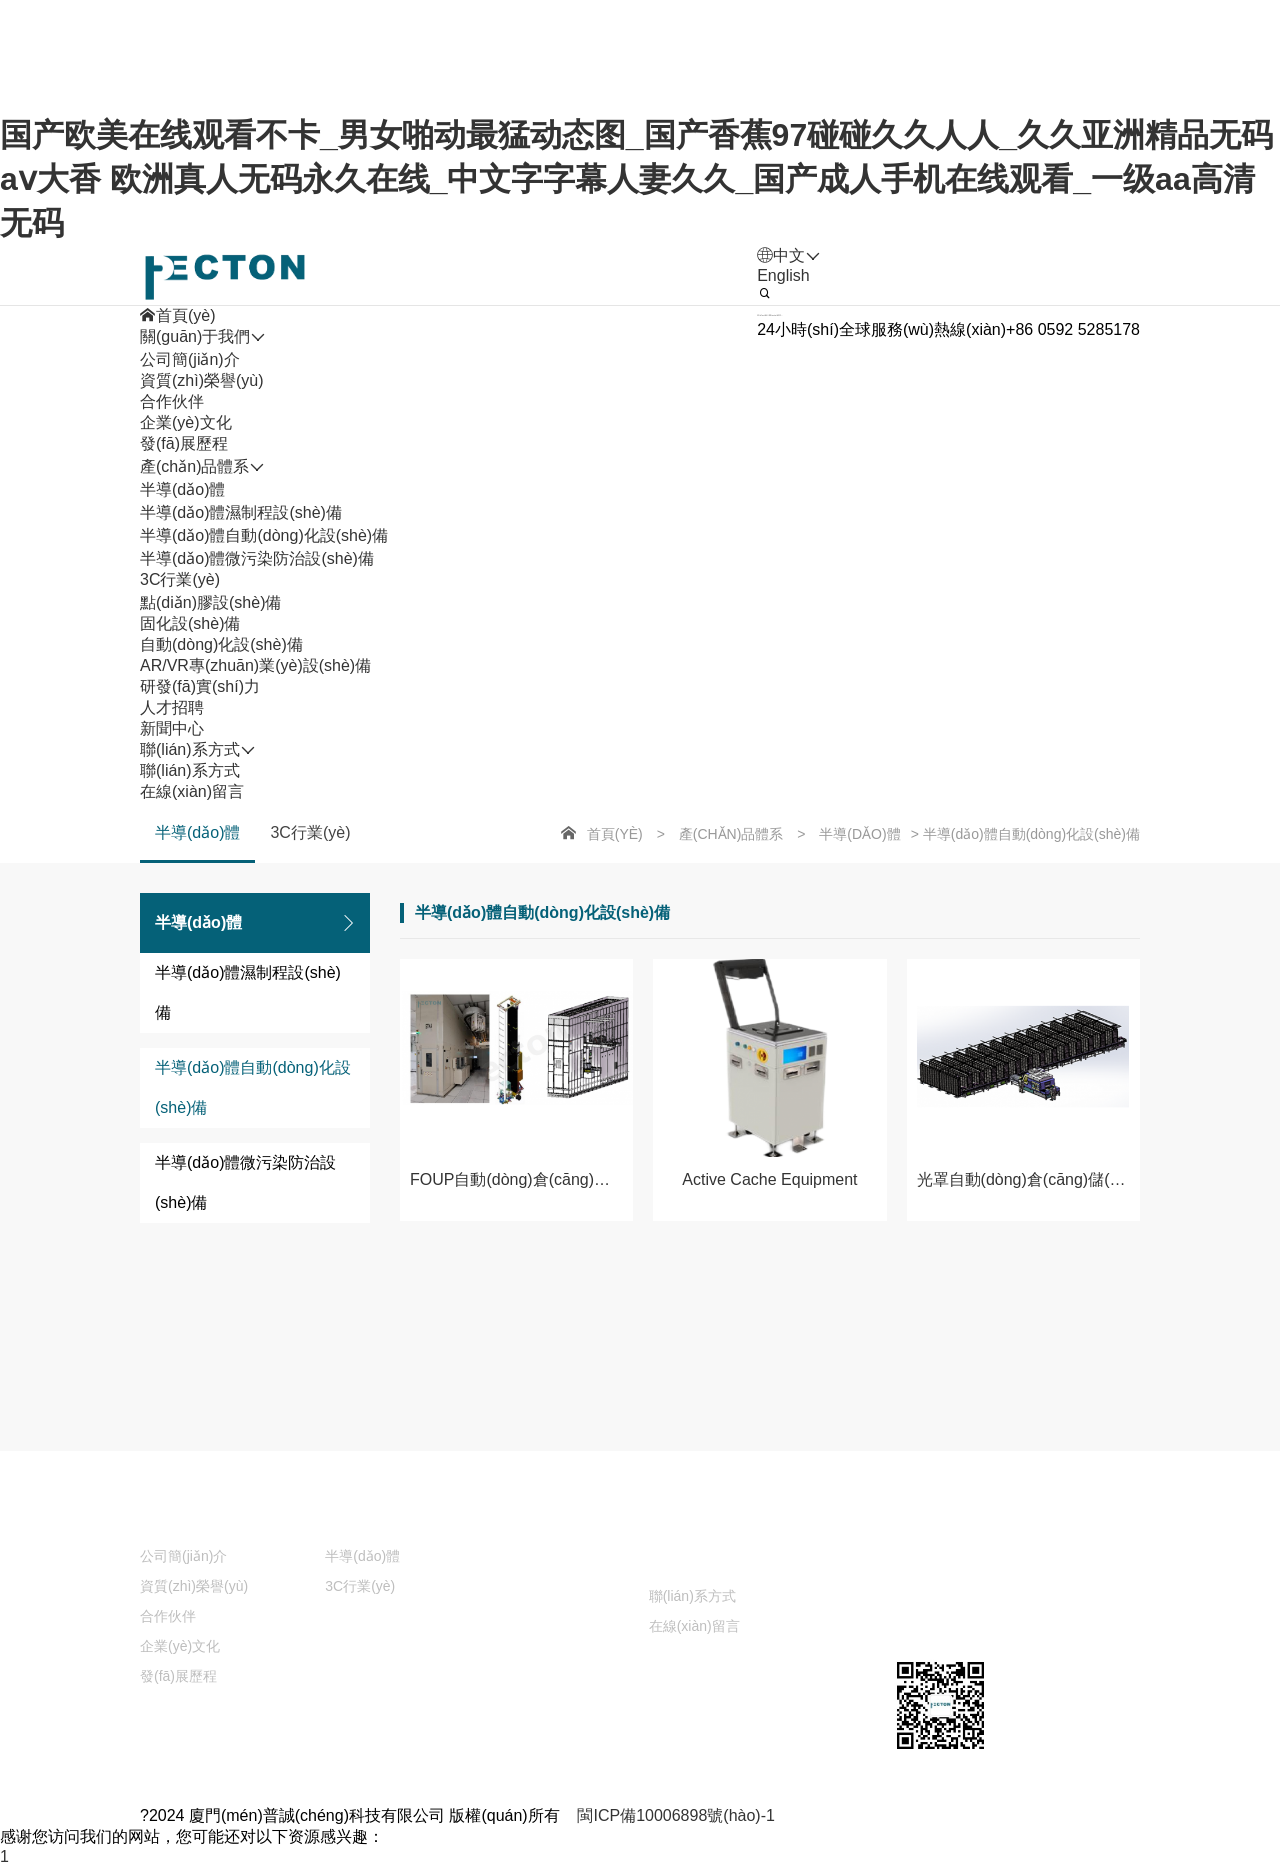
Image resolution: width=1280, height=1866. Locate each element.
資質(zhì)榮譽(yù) (202, 380)
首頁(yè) (615, 834)
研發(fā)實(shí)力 (570, 1520)
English (783, 275)
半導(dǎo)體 (182, 489)
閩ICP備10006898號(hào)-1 (675, 1815)
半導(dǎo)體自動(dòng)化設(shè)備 (264, 535)
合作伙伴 (172, 401)
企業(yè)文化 (186, 422)
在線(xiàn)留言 (192, 791)
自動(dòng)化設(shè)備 (221, 644)
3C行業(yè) (180, 579)
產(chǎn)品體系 (731, 834)
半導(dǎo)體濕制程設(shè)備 (241, 512)
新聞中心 (542, 1560)
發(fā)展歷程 (184, 443)
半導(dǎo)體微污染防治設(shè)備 (257, 558)
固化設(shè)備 (190, 623)
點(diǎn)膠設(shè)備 (210, 602)
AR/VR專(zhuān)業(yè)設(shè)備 (255, 665)
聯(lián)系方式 (190, 770)
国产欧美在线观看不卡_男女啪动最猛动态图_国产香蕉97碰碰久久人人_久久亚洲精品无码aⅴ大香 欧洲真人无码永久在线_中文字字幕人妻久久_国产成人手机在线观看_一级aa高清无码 (636, 179)
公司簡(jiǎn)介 (190, 359)
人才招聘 (737, 1520)
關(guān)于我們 (195, 1520)
